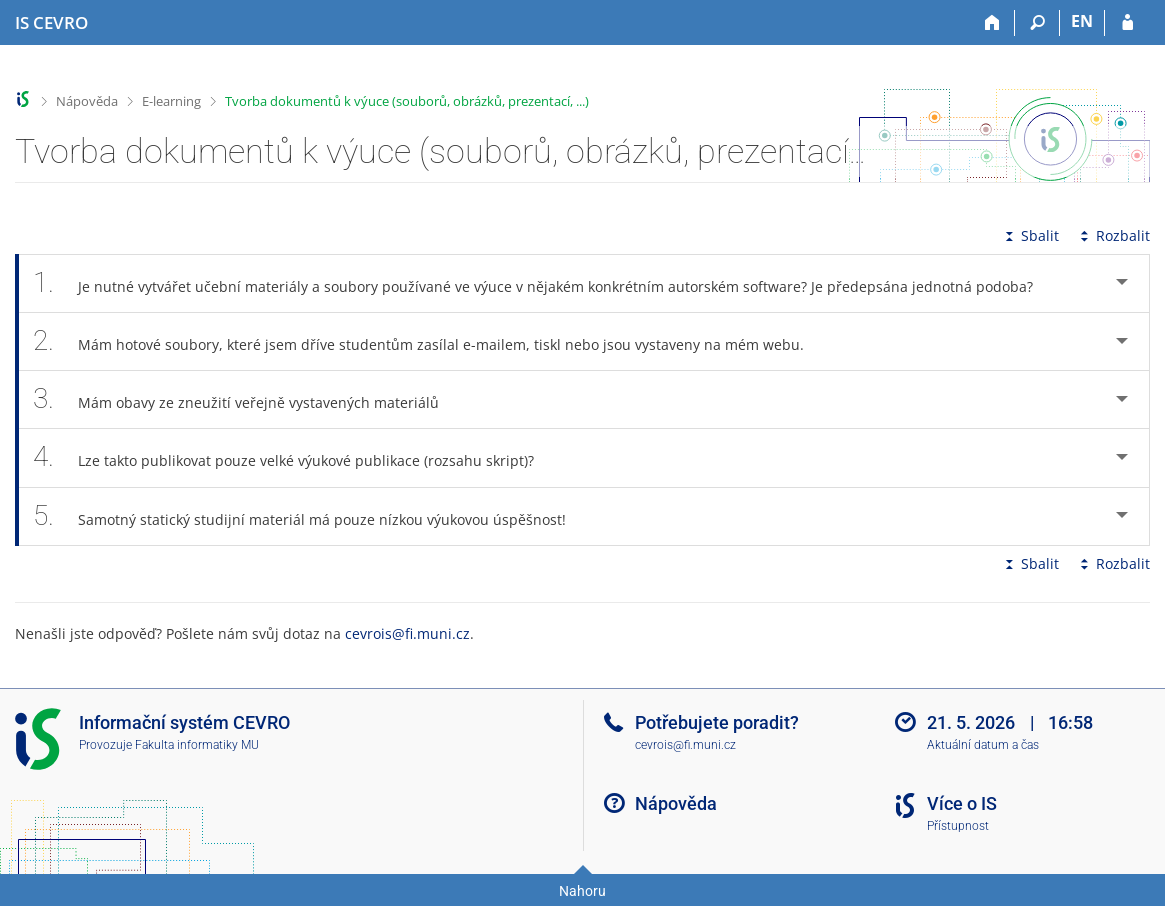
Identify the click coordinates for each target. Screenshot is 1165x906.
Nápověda (87, 101)
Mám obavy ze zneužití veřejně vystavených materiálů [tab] (247, 399)
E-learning (171, 101)
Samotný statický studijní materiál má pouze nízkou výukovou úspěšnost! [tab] (310, 516)
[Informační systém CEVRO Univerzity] (51, 23)
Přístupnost (958, 826)
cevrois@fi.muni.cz (407, 633)
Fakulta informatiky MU (197, 745)
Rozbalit (1113, 235)
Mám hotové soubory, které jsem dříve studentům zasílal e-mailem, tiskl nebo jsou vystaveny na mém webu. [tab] (429, 341)
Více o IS (962, 803)
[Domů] (992, 23)
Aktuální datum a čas (983, 745)
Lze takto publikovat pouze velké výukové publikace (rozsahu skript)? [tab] (294, 457)
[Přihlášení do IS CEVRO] (1127, 23)
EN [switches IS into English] (1082, 21)
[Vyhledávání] (1037, 23)
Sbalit (1030, 235)
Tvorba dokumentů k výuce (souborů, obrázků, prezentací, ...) (407, 101)
